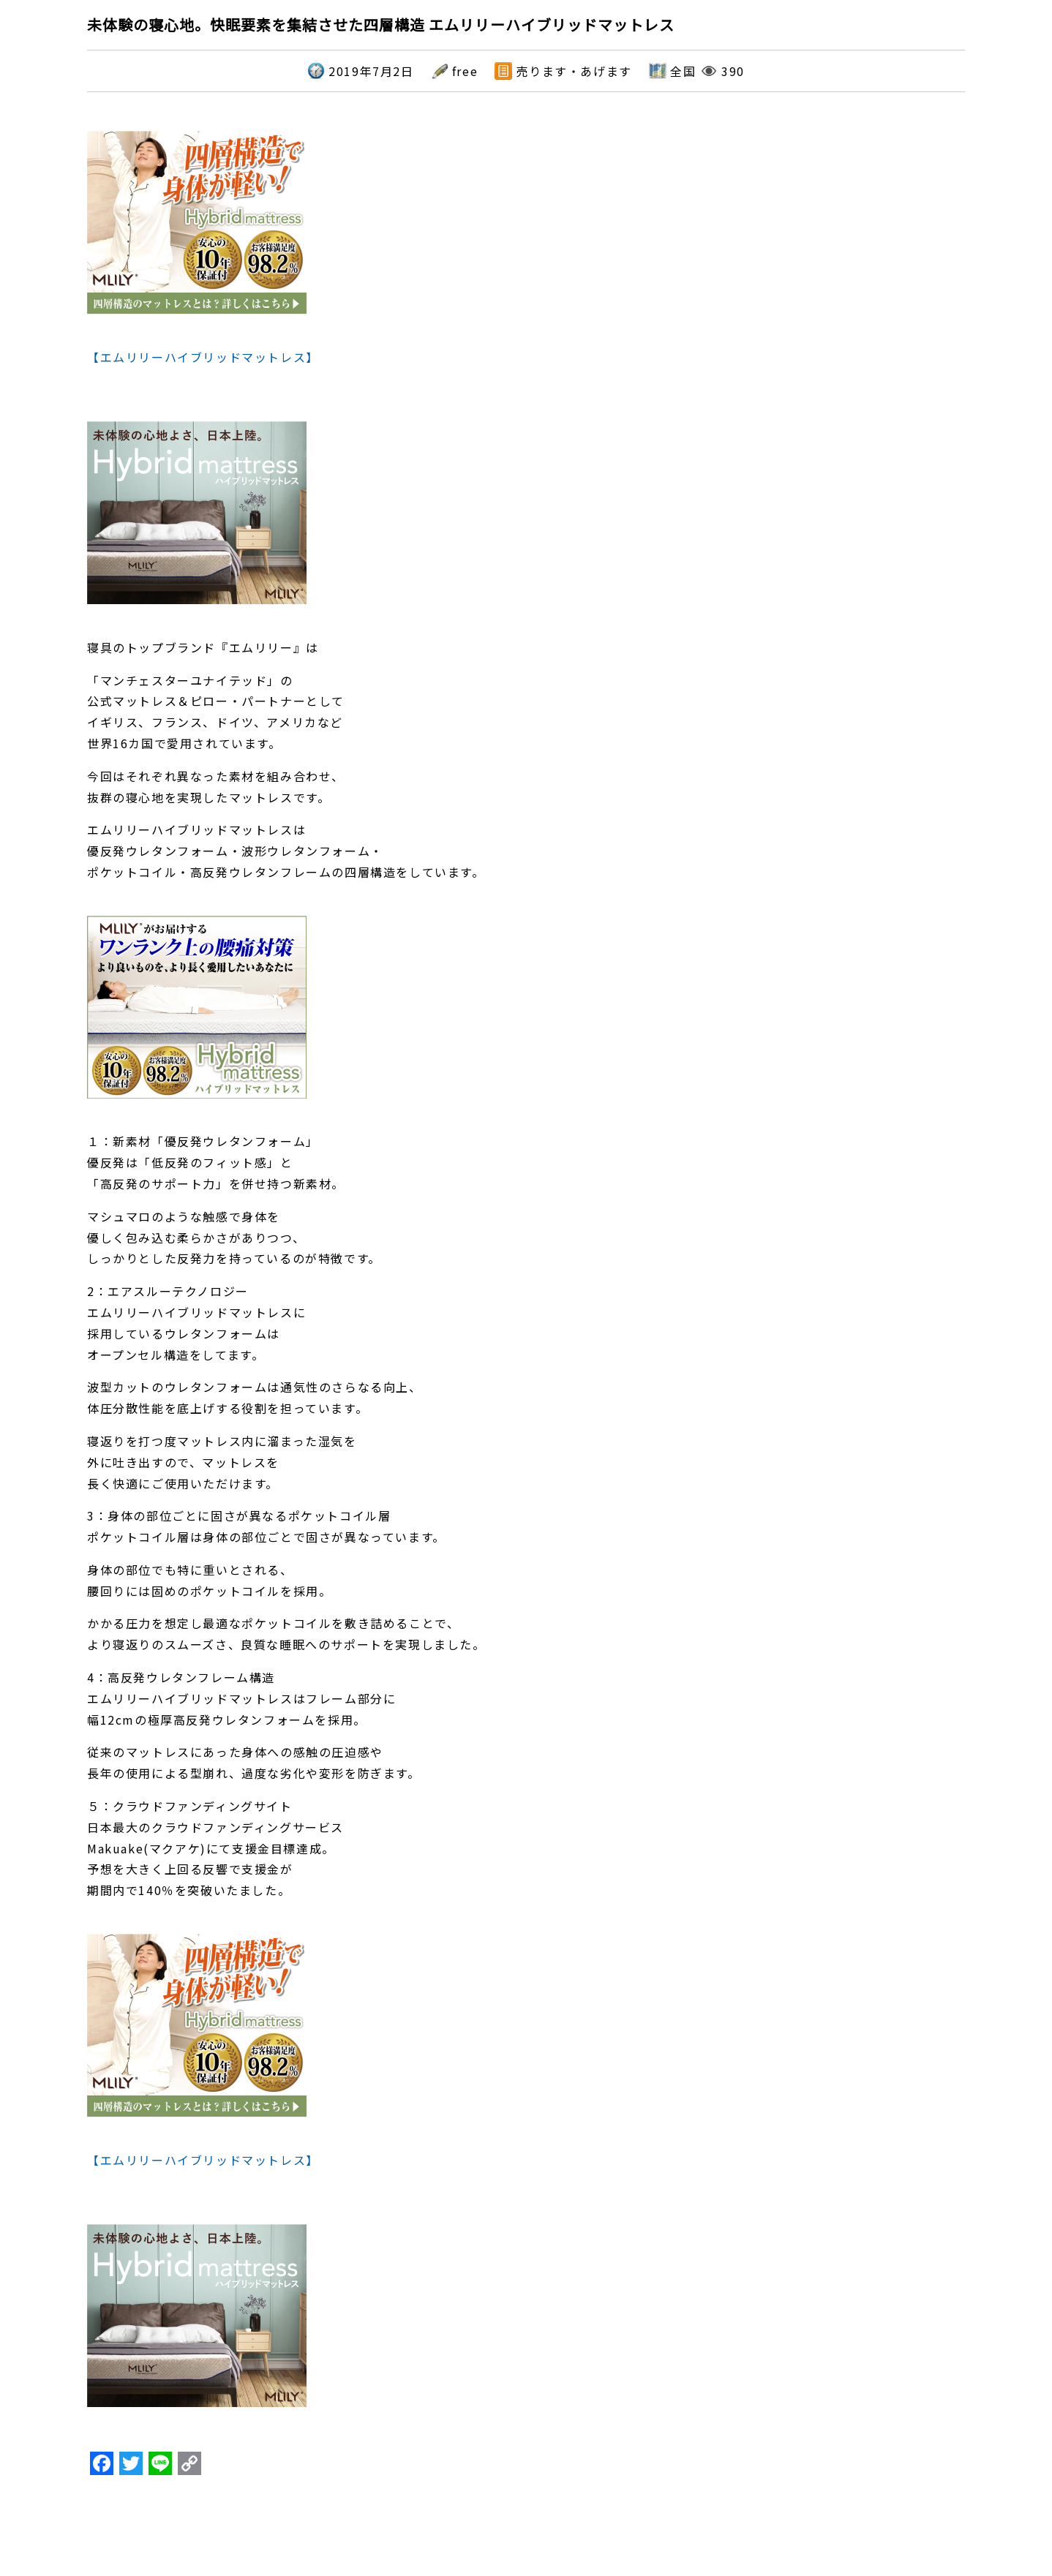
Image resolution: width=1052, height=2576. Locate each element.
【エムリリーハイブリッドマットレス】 (203, 357)
